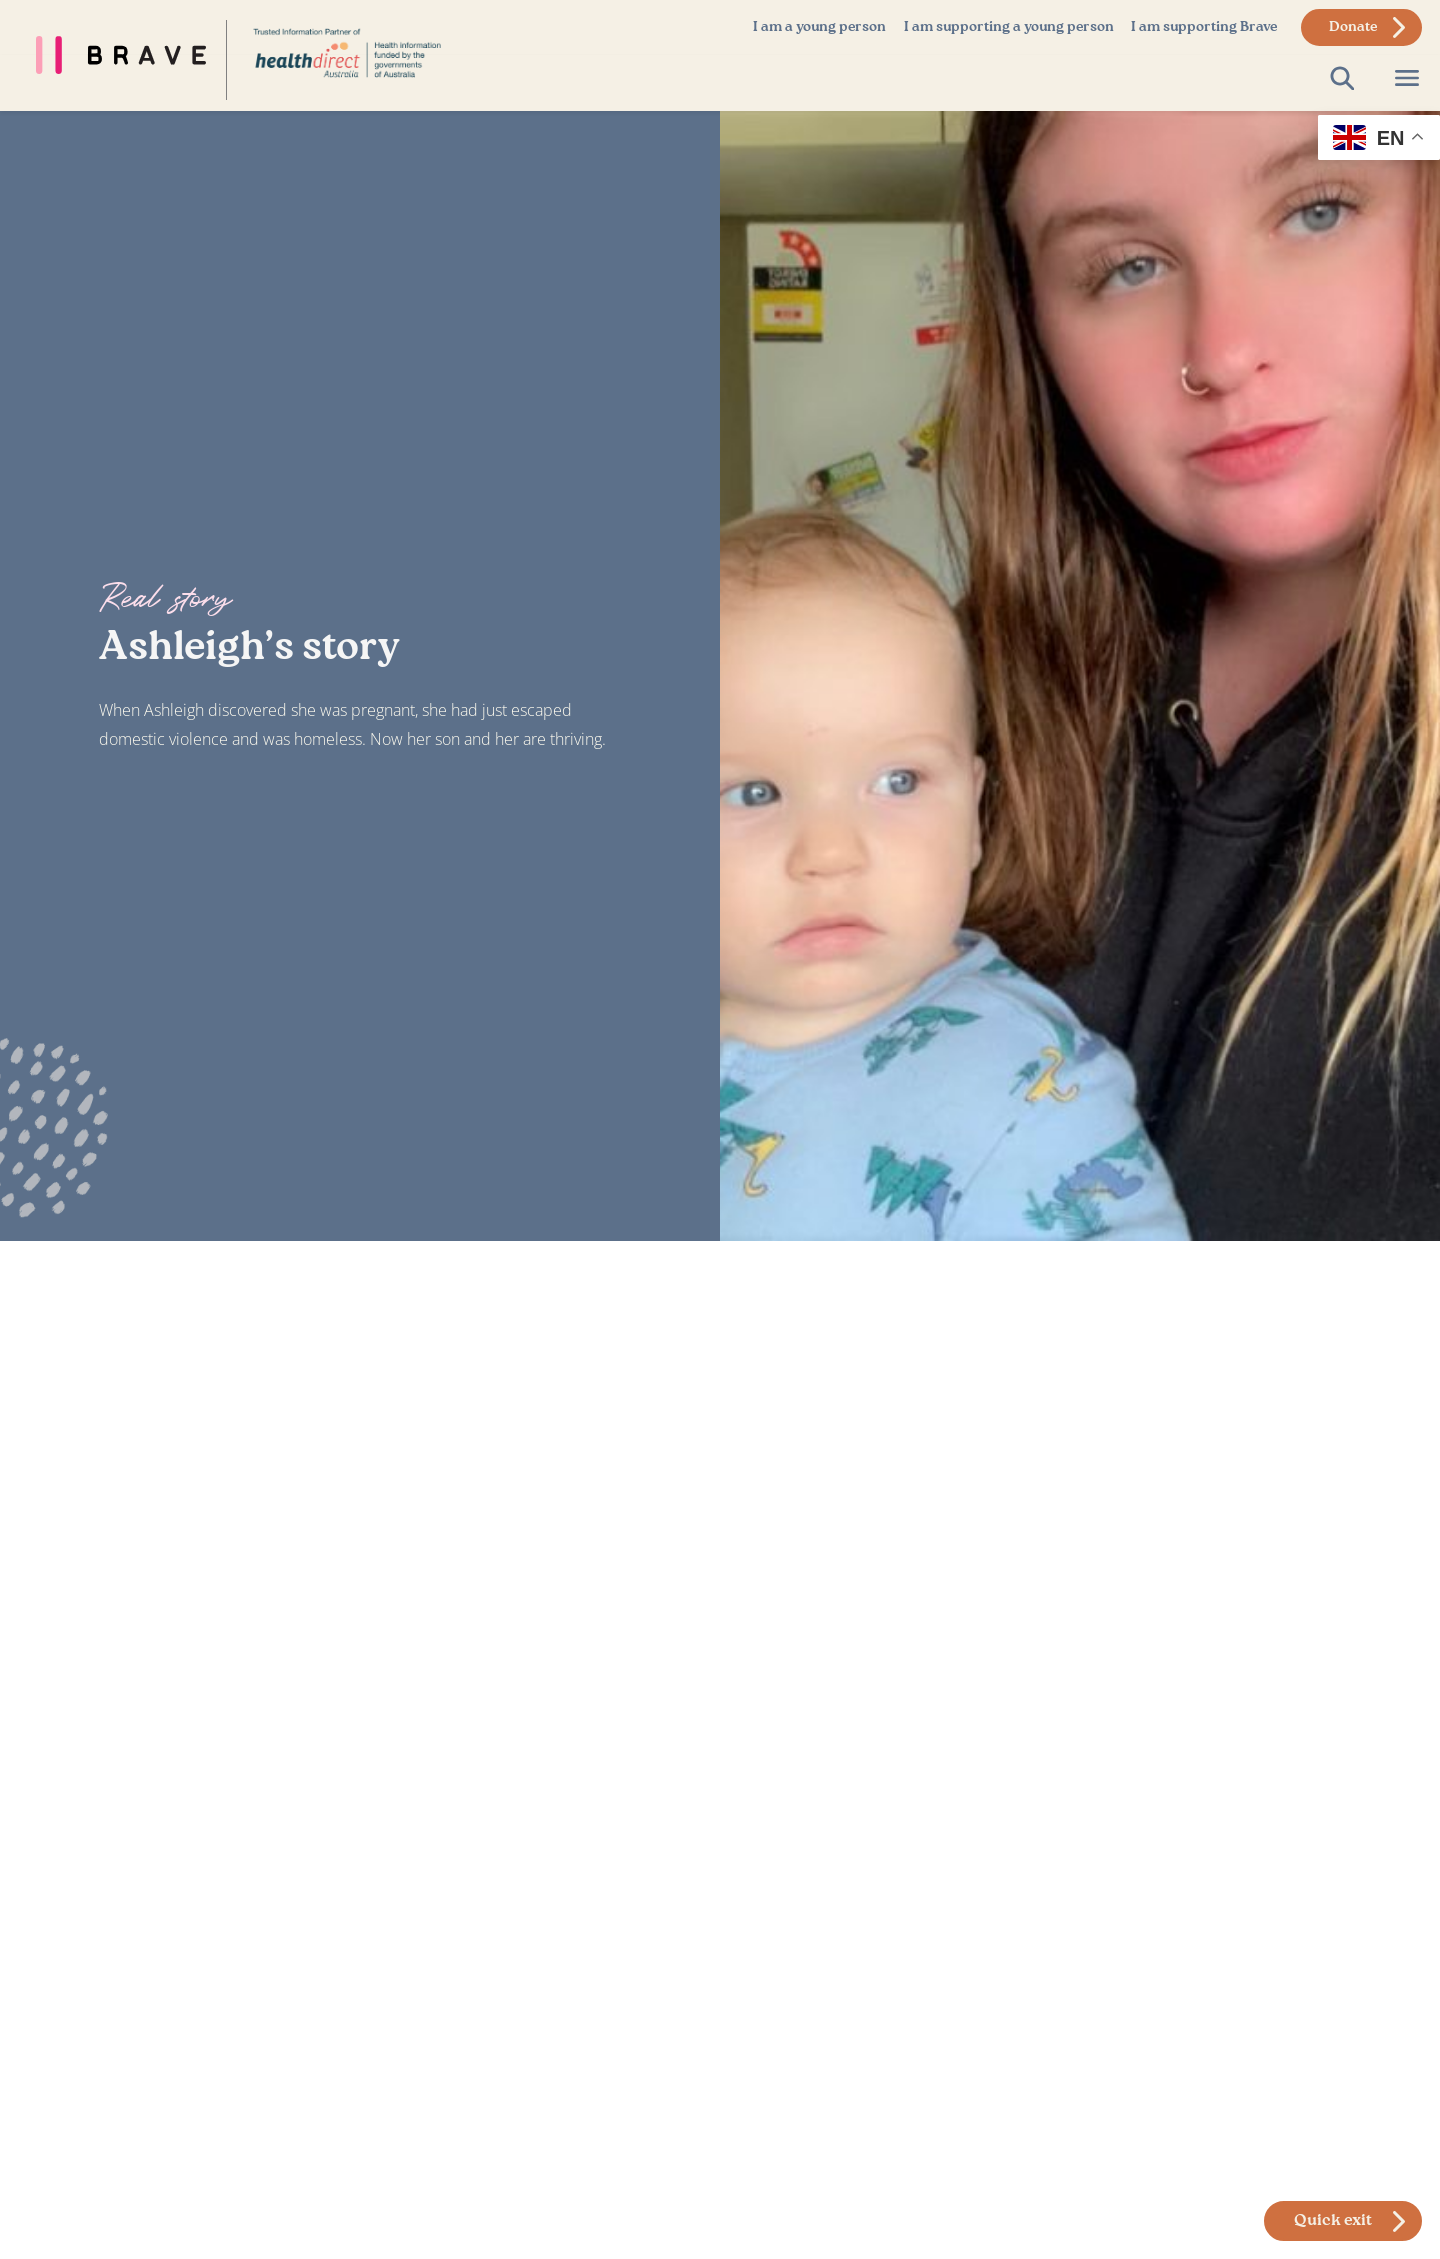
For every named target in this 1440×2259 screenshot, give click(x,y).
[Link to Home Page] (347, 51)
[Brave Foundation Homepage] (113, 55)
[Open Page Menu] (1407, 79)
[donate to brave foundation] (1361, 27)
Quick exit (1333, 2221)
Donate (1353, 27)
